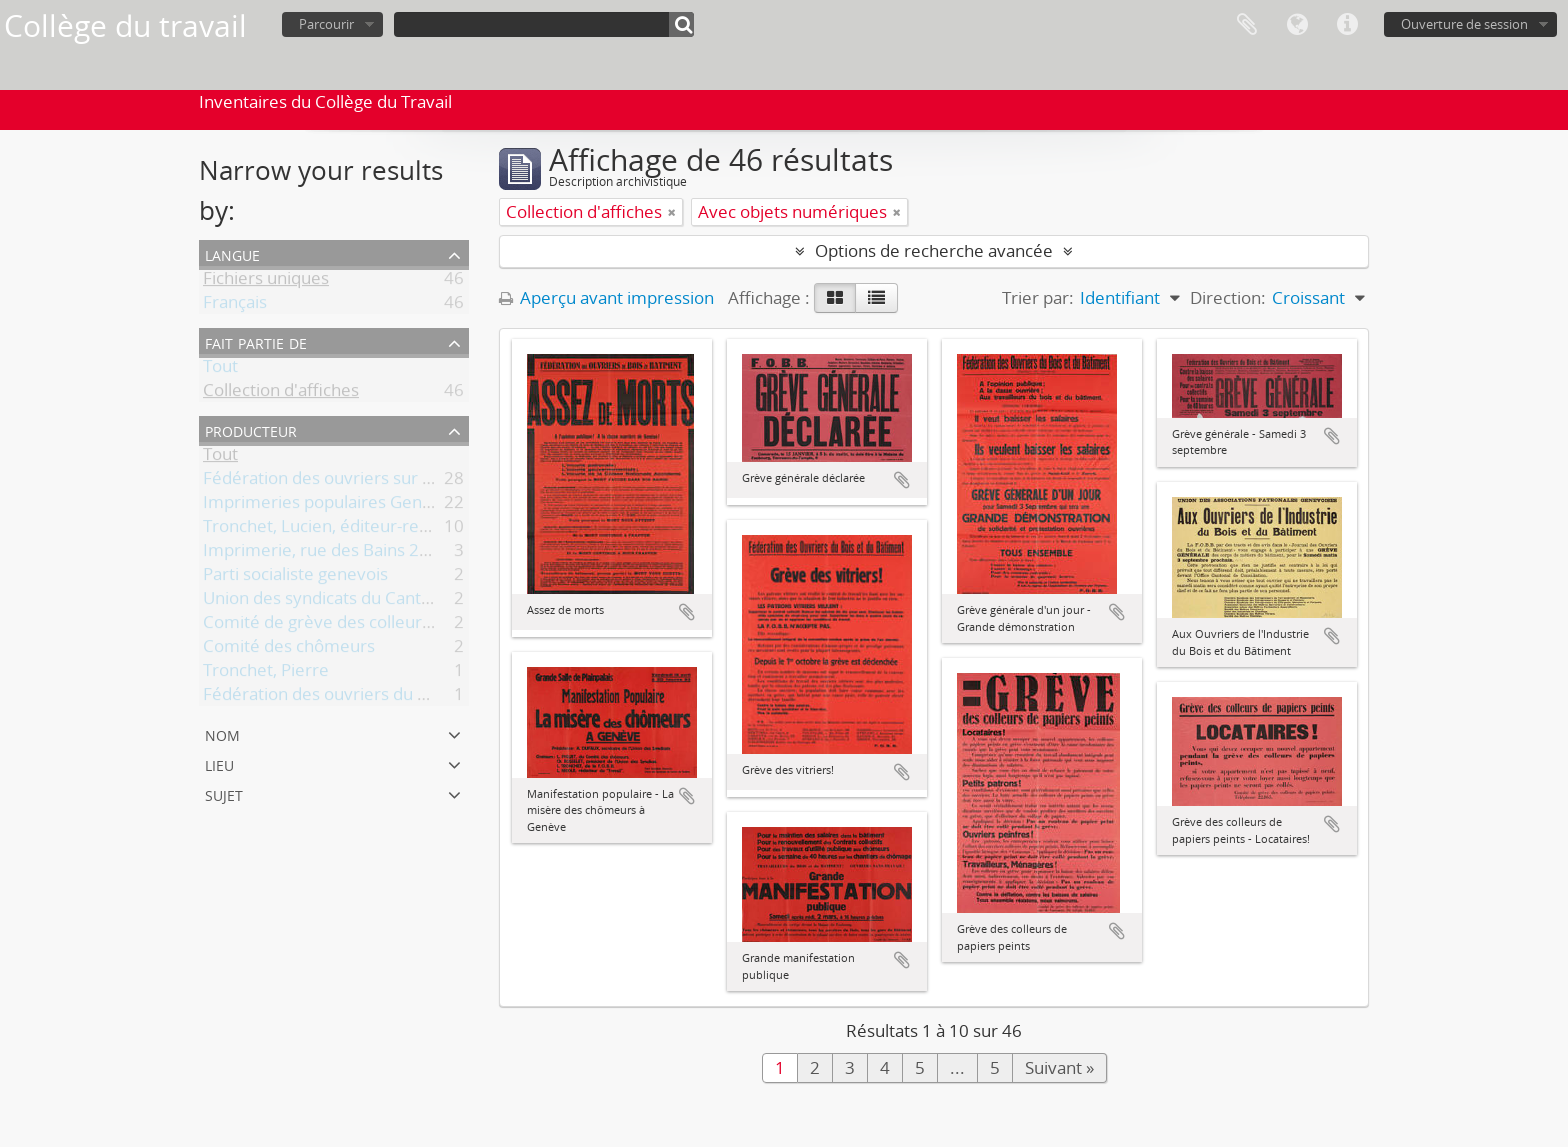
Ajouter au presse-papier (687, 612)
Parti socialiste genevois (295, 577)
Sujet (224, 793)
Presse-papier (1247, 25)
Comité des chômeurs (289, 649)
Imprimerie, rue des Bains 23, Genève (350, 553)
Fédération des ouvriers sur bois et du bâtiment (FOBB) (417, 481)
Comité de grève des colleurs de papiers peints (385, 625)
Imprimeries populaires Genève (327, 505)
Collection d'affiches (281, 393)
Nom (222, 733)
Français (235, 305)
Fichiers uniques (266, 281)
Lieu (219, 763)
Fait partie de (256, 341)
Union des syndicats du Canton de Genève (366, 601)
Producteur (251, 429)
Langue (1297, 25)
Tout (220, 369)
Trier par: (1038, 297)
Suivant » (1059, 1067)
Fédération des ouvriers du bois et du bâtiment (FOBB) (414, 697)
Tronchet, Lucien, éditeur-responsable (350, 529)
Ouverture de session (1464, 24)
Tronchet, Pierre (266, 673)
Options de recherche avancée (934, 250)
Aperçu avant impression (606, 297)
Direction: (1228, 297)
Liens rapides (1347, 25)
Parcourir (326, 24)
